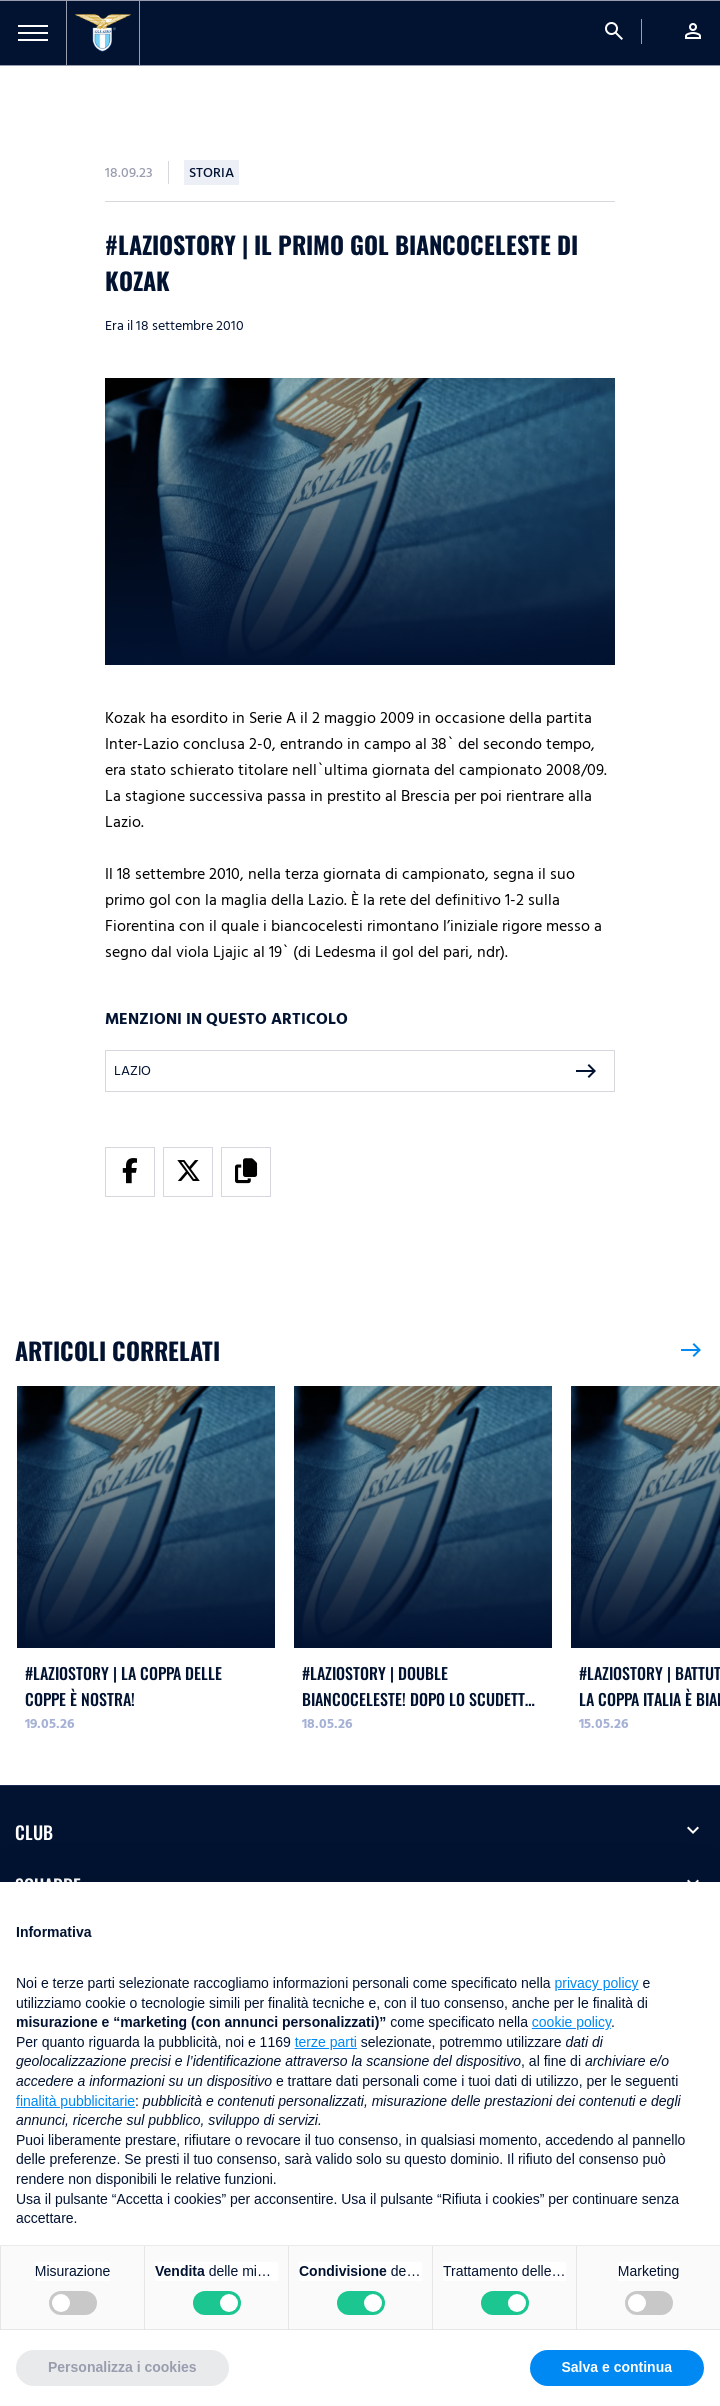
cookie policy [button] (571, 2022)
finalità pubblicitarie (75, 2101)
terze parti (326, 2042)
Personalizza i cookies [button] (122, 2367)
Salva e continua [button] (617, 2367)
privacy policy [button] (597, 1983)
